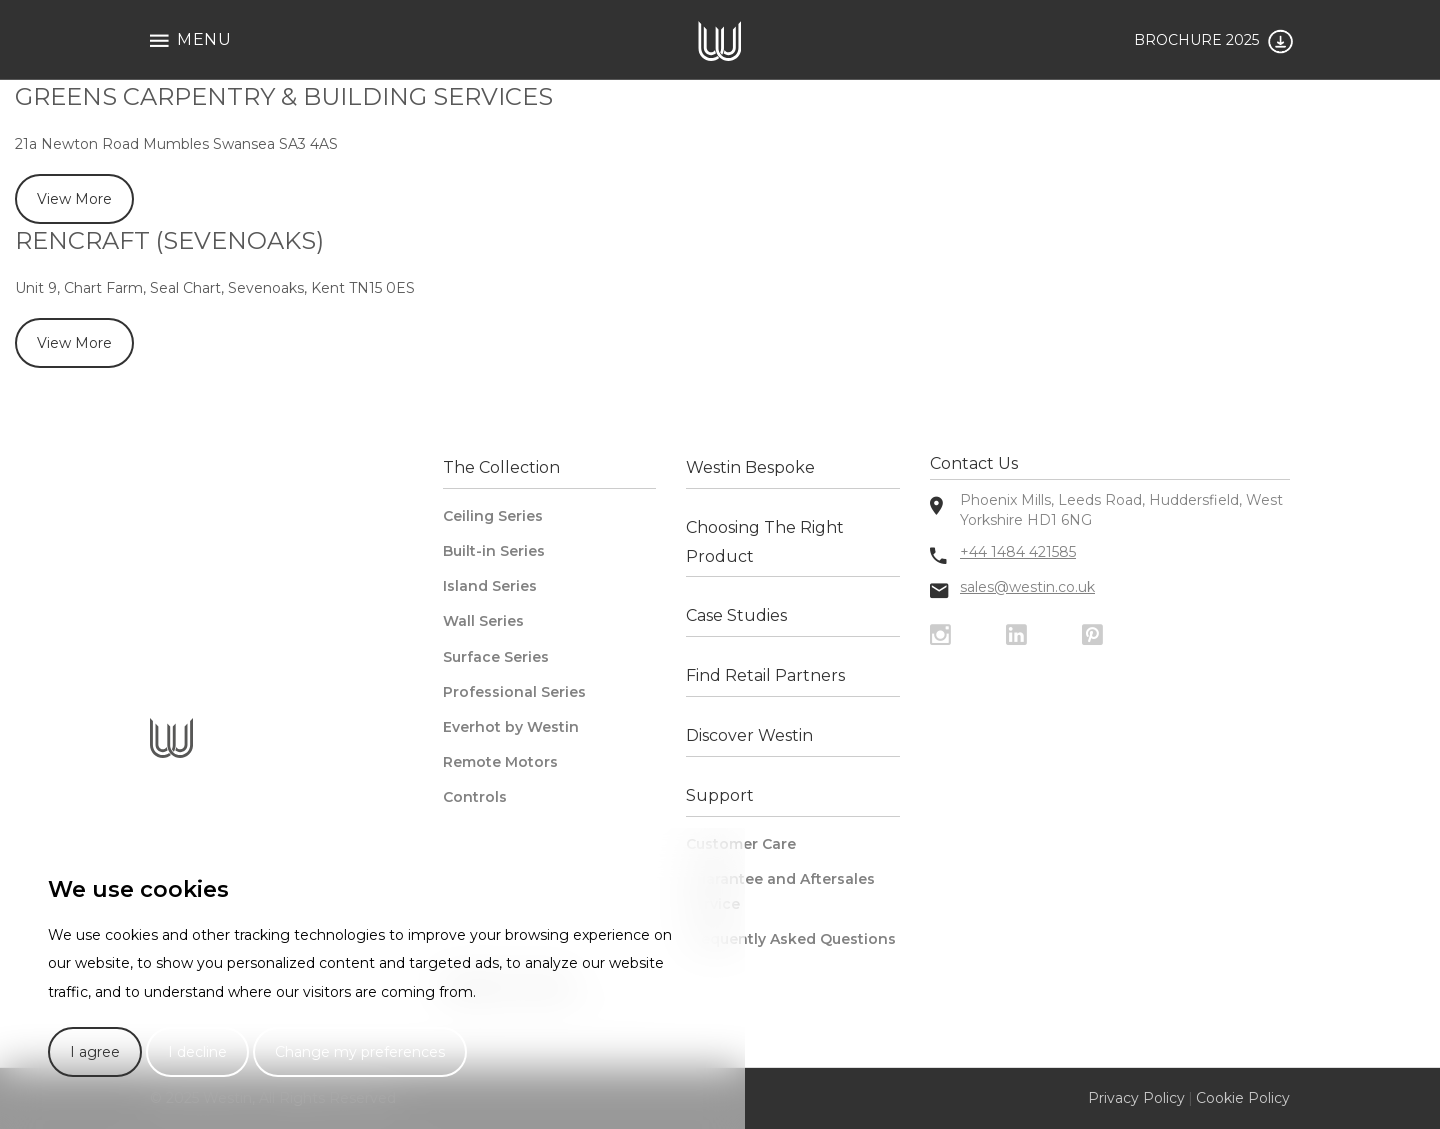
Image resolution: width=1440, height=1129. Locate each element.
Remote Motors (500, 762)
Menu (191, 41)
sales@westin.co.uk (1027, 587)
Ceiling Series (493, 516)
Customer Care (741, 844)
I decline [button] (197, 1052)
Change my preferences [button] (360, 1052)
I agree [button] (95, 1052)
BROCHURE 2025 (1213, 41)
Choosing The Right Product (765, 542)
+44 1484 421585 (1018, 552)
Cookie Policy (1243, 1098)
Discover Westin (749, 735)
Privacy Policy (1136, 1098)
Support (720, 795)
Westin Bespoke (750, 467)
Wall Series (483, 621)
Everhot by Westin (511, 727)
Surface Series (496, 657)
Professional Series (514, 692)
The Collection (501, 467)
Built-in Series (494, 551)
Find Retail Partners (765, 675)
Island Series (490, 586)
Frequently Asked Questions (791, 939)
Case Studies (736, 615)
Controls (475, 797)
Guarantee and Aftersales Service (780, 891)
